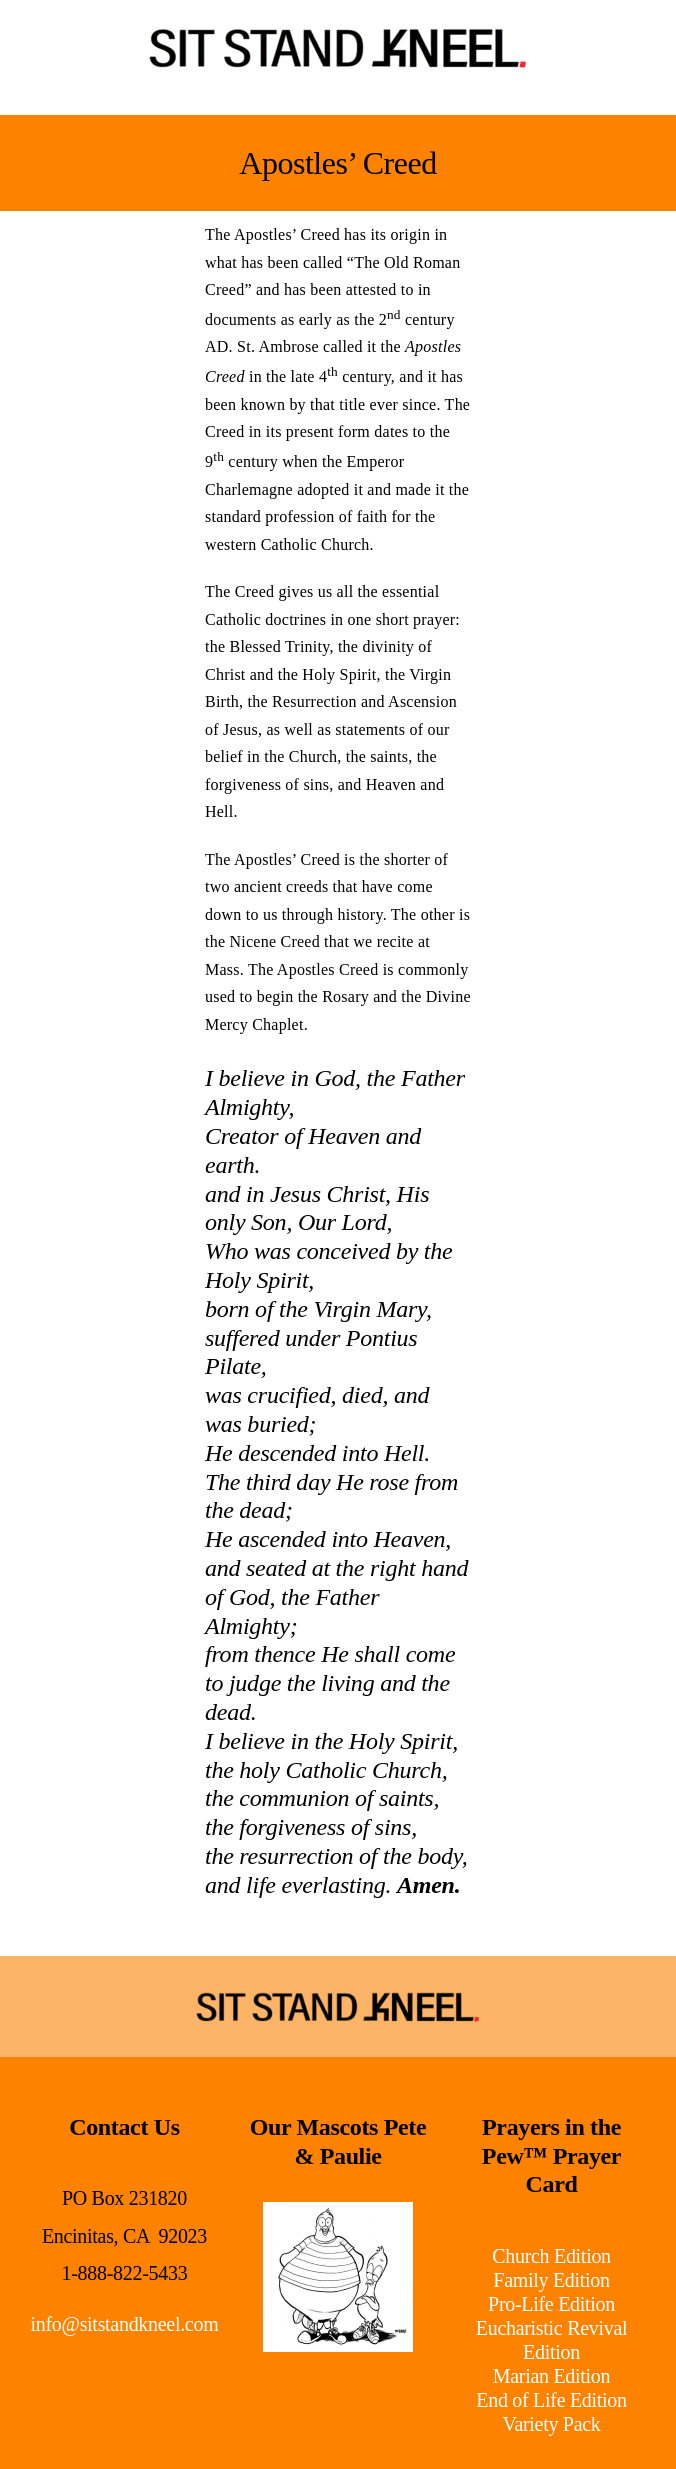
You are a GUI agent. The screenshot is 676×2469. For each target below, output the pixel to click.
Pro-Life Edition (551, 2304)
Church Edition (551, 2256)
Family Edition (551, 2280)
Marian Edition (551, 2376)
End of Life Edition (551, 2400)
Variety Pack (552, 2424)
